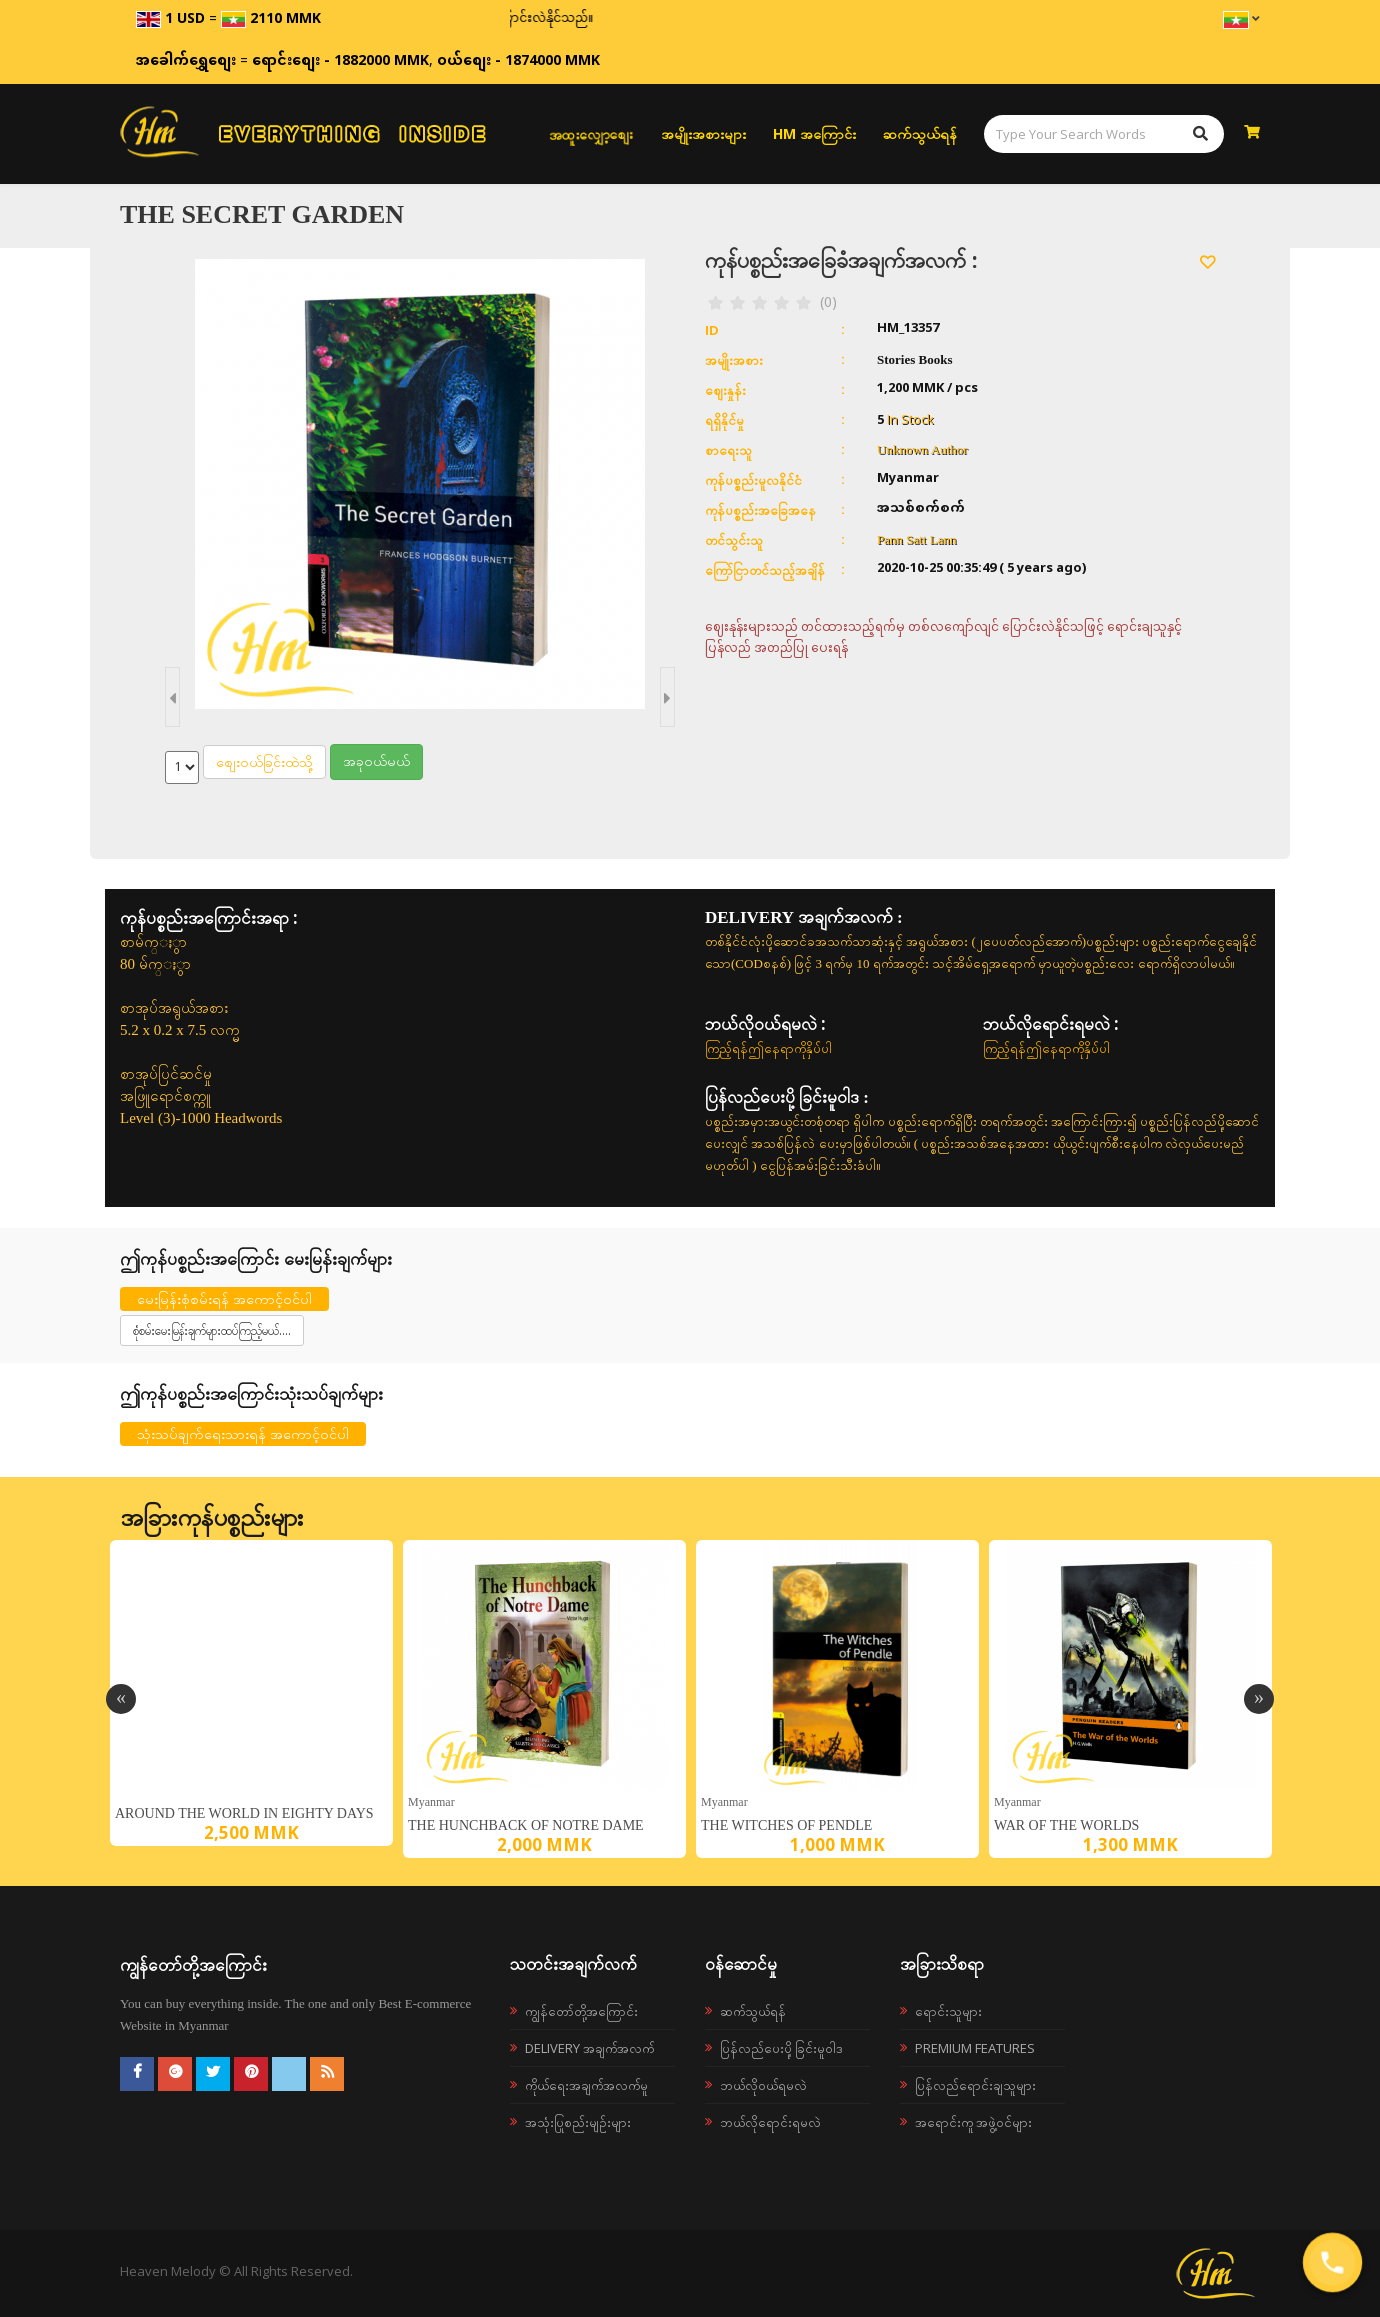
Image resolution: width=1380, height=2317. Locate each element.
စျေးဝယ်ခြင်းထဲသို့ (264, 761)
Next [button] (1259, 1699)
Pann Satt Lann (916, 539)
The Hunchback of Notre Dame (526, 1825)
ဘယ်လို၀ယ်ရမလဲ (763, 2085)
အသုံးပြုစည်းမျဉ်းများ (578, 2122)
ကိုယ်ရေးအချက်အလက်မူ (586, 2085)
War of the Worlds (1066, 1825)
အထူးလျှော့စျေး (591, 134)
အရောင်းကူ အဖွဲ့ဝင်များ (973, 2122)
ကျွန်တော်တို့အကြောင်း (581, 2011)
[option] (251, 1693)
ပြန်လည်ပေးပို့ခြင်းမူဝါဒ (781, 2048)
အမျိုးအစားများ (703, 133)
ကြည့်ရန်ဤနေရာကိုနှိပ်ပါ (768, 1048)
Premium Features (975, 2048)
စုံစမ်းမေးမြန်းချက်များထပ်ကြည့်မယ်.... (212, 1330)
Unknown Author (922, 449)
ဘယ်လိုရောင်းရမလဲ (770, 2122)
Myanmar (431, 1801)
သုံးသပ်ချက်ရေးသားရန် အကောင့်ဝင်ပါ (243, 1433)
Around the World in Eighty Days (244, 1813)
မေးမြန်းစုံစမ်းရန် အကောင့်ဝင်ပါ (224, 1298)
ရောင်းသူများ (948, 2011)
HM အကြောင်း (814, 133)
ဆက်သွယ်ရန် (920, 133)
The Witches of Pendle (786, 1825)
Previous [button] (121, 1699)
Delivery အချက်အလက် (589, 2048)
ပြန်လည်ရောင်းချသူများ (975, 2085)
